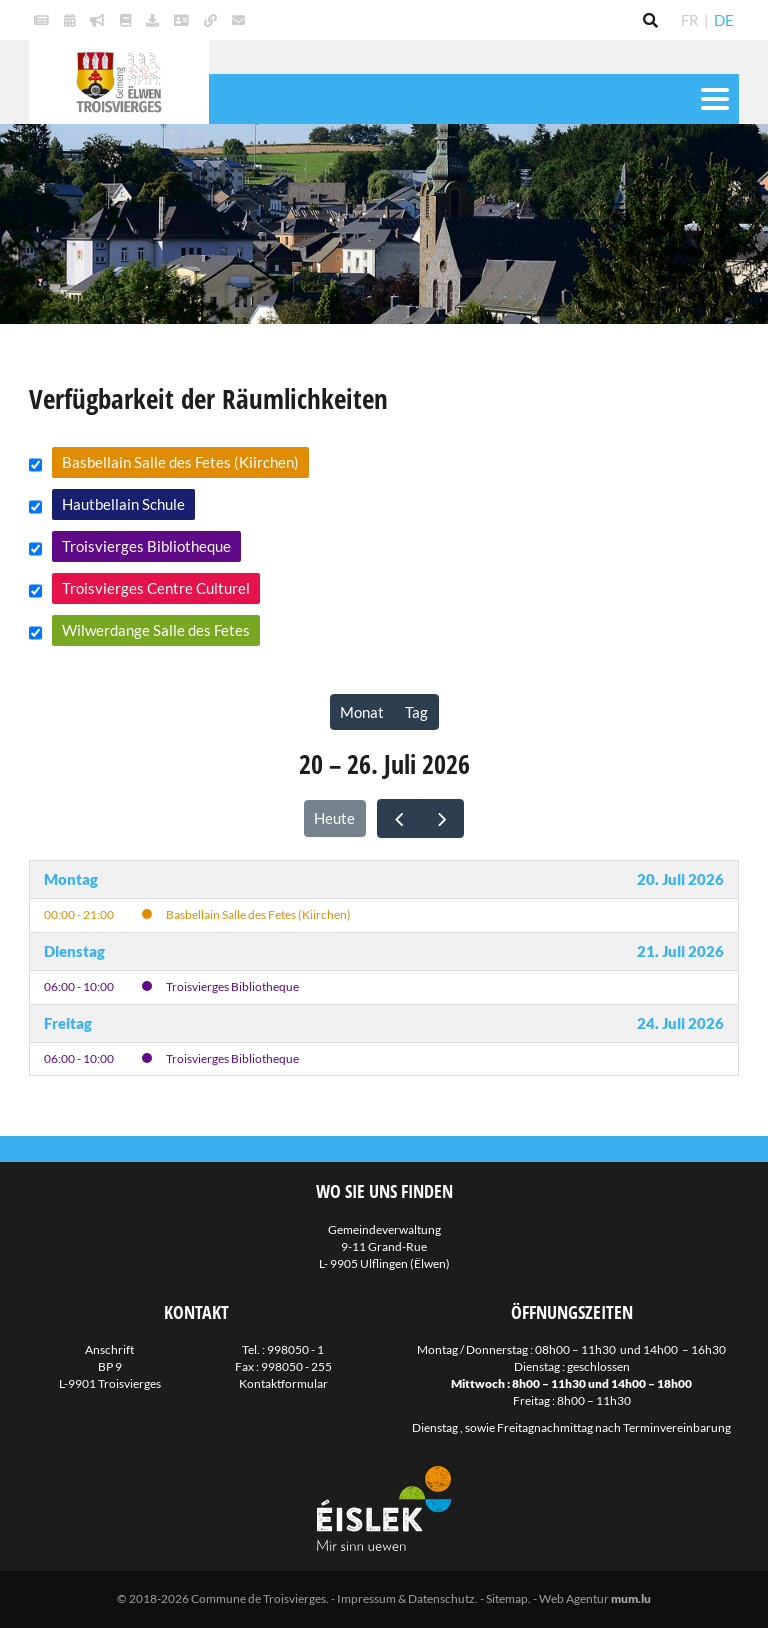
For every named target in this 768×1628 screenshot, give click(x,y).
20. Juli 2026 (680, 879)
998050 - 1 (295, 1349)
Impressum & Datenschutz (406, 1598)
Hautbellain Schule (123, 504)
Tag (416, 712)
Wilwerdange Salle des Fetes (156, 630)
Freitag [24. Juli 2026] (68, 1023)
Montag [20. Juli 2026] (71, 879)
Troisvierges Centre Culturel (156, 588)
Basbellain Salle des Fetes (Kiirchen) (180, 462)
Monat (362, 712)
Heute (334, 818)
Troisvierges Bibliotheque (146, 546)
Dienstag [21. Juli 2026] (74, 951)
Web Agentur (574, 1598)
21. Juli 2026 (680, 951)
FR (690, 20)
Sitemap (507, 1598)
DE (724, 20)
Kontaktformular (283, 1383)
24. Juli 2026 (680, 1023)
